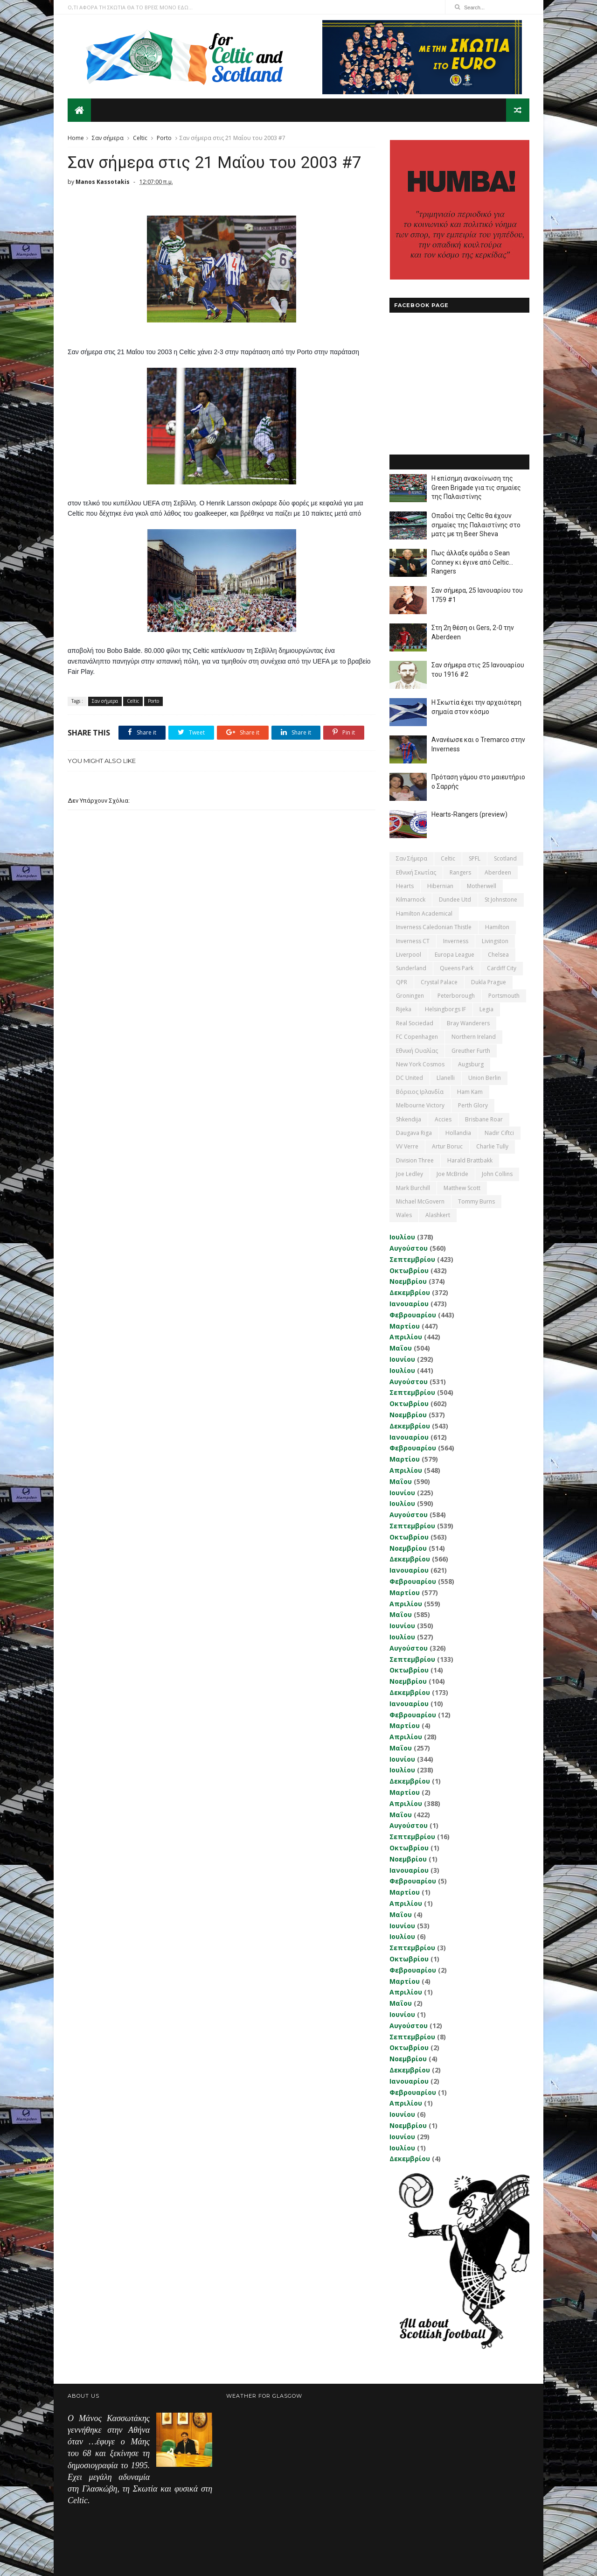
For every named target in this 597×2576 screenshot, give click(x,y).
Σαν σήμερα (108, 138)
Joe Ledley (409, 1174)
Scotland (505, 858)
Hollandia (458, 1133)
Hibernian (440, 886)
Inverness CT (413, 941)
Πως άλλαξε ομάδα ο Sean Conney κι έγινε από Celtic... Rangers (472, 562)
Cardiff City (501, 968)
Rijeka (403, 1009)
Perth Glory (473, 1105)
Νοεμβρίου (408, 1281)
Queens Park (456, 968)
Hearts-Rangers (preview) (469, 814)
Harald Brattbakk (470, 1160)
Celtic (140, 138)
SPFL (474, 858)
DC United (409, 1078)
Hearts (405, 886)
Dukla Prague (488, 982)
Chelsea (498, 955)
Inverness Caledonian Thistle (434, 927)
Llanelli (446, 1078)
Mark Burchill (413, 1188)
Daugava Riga (414, 1133)
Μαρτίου (404, 1326)
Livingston (495, 941)
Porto (164, 138)
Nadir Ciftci (499, 1133)
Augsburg (471, 1064)
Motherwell (481, 886)
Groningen (410, 996)
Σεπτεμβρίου (412, 1259)
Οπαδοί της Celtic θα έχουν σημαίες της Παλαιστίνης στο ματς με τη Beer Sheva (476, 525)
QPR (401, 982)
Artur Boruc (447, 1146)
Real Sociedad (414, 1023)
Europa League (454, 955)
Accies (443, 1119)
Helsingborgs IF (445, 1009)
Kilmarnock (410, 899)
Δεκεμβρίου (409, 1292)
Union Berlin (484, 1078)
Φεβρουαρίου (412, 1314)
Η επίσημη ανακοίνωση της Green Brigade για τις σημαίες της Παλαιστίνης (476, 487)
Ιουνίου (402, 1359)
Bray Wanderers (468, 1023)
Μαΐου (400, 1348)
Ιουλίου (402, 1236)
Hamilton (497, 927)
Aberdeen (498, 872)
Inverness (455, 941)
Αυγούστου (408, 1248)
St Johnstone (501, 899)
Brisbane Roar (484, 1119)
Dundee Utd (455, 899)
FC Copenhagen (417, 1037)
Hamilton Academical (424, 913)
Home (76, 138)
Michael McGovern (420, 1201)
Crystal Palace (439, 982)
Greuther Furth (470, 1051)
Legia (486, 1009)
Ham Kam (470, 1092)
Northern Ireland (473, 1037)
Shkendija (408, 1119)
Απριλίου (405, 1336)
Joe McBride (452, 1174)
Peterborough (456, 996)
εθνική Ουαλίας (417, 1051)
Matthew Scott (462, 1188)
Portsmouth (504, 996)
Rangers (460, 872)
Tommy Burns (476, 1201)
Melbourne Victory (420, 1105)
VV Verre (407, 1146)
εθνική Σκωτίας (416, 872)
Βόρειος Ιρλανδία (420, 1092)
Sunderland (411, 968)
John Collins (497, 1174)
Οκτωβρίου (409, 1270)
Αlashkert (437, 1215)
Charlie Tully (492, 1146)
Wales (404, 1215)
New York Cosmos (420, 1064)
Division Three (415, 1160)
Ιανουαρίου (409, 1303)
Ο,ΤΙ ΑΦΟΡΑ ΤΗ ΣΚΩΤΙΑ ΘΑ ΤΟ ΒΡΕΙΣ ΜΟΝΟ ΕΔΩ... (130, 7)
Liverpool (408, 955)
